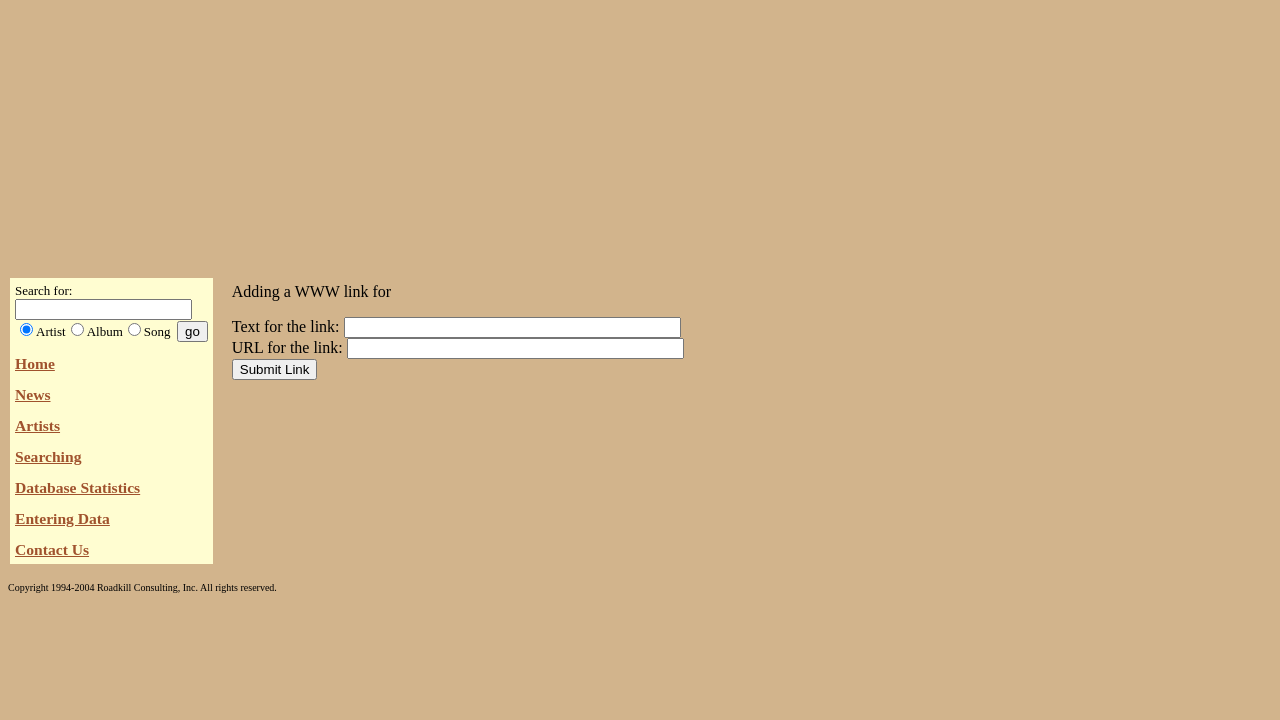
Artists (37, 425)
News (33, 394)
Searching (48, 456)
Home (35, 363)
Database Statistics (77, 487)
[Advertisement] (640, 133)
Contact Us (52, 549)
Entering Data (62, 518)
